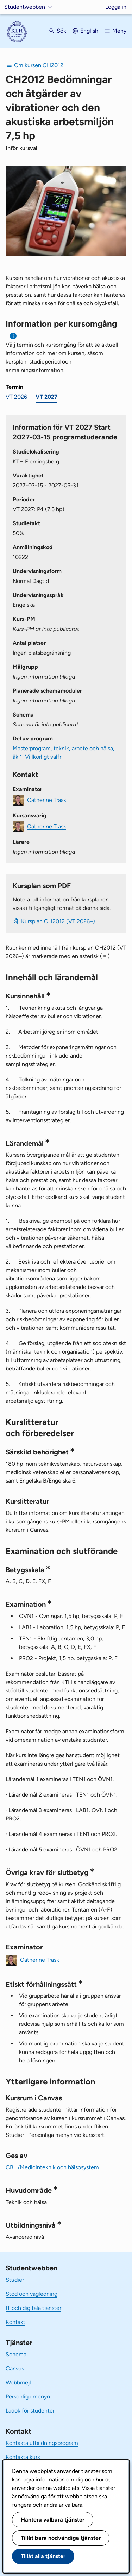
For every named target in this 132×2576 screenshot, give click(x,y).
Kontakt (15, 2322)
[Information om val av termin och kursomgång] (13, 336)
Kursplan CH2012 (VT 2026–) (58, 921)
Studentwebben (24, 7)
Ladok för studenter (30, 2410)
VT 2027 (46, 396)
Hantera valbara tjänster (52, 2519)
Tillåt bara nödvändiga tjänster (61, 2538)
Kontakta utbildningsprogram (42, 2443)
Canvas (15, 2368)
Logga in (115, 7)
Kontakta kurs (23, 2457)
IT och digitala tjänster (33, 2308)
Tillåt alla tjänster (43, 2556)
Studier (15, 2279)
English (89, 30)
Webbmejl (18, 2382)
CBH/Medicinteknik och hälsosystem (52, 2167)
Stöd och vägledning (31, 2294)
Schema (16, 2354)
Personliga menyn (28, 2396)
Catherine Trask (46, 799)
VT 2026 (16, 396)
